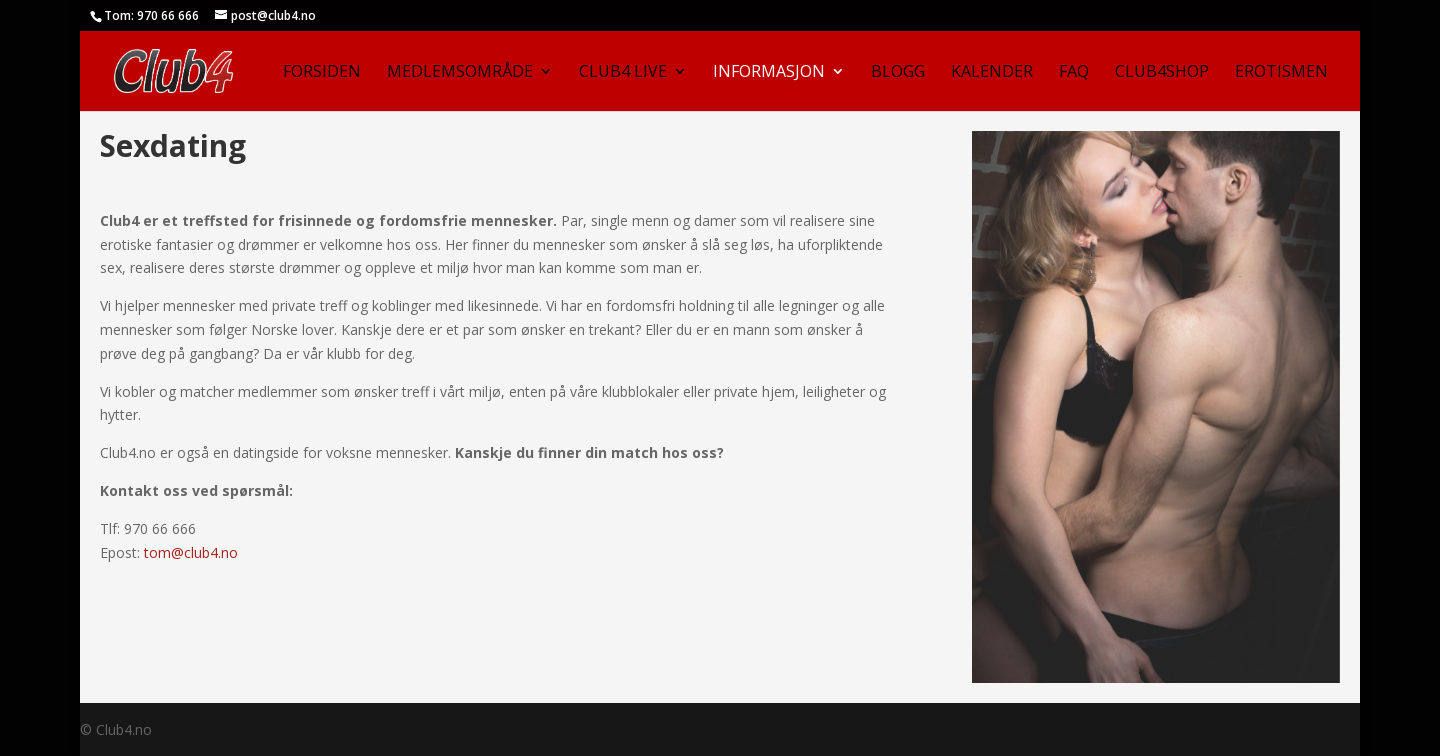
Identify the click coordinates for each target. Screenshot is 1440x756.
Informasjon (769, 73)
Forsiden (322, 73)
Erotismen (1281, 73)
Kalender (992, 73)
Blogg (898, 73)
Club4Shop (1162, 73)
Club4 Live (623, 73)
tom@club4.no (191, 552)
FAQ (1074, 73)
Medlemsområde (460, 73)
